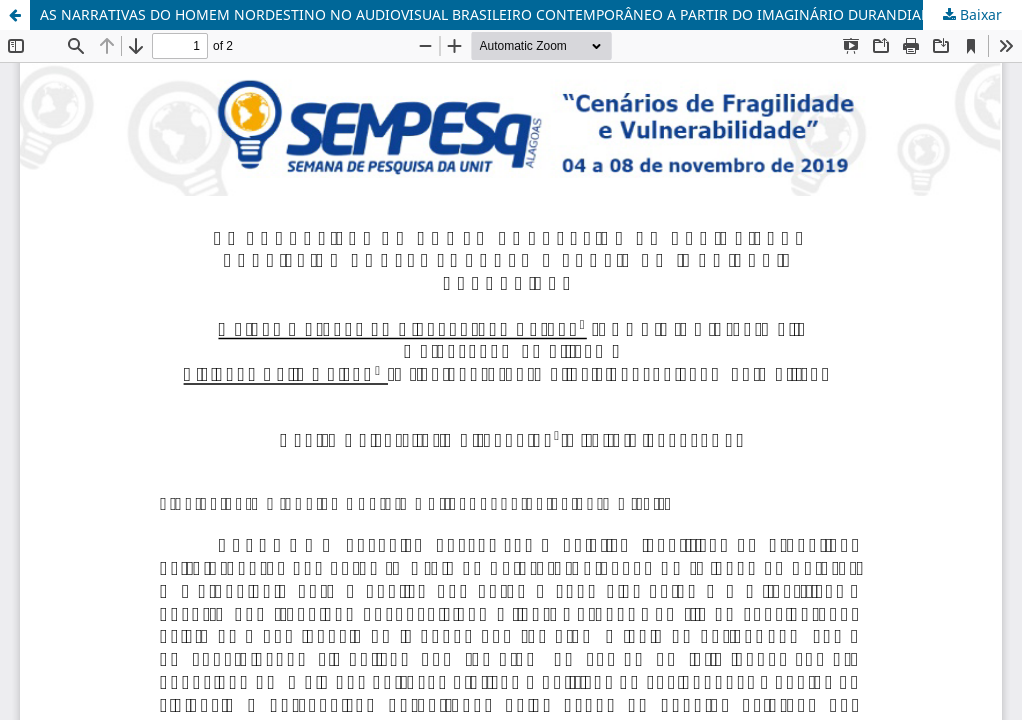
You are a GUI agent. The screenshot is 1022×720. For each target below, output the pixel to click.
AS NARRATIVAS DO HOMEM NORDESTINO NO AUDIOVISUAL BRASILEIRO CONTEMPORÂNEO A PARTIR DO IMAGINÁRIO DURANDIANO (491, 14)
